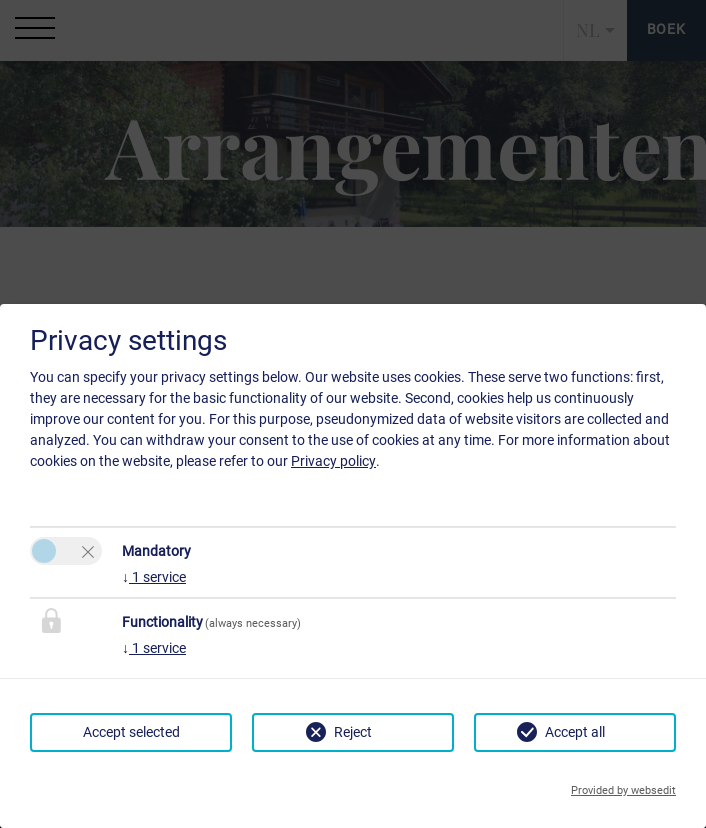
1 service (154, 577)
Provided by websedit (623, 790)
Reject (353, 732)
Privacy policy (333, 461)
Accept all (575, 732)
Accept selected (131, 732)
